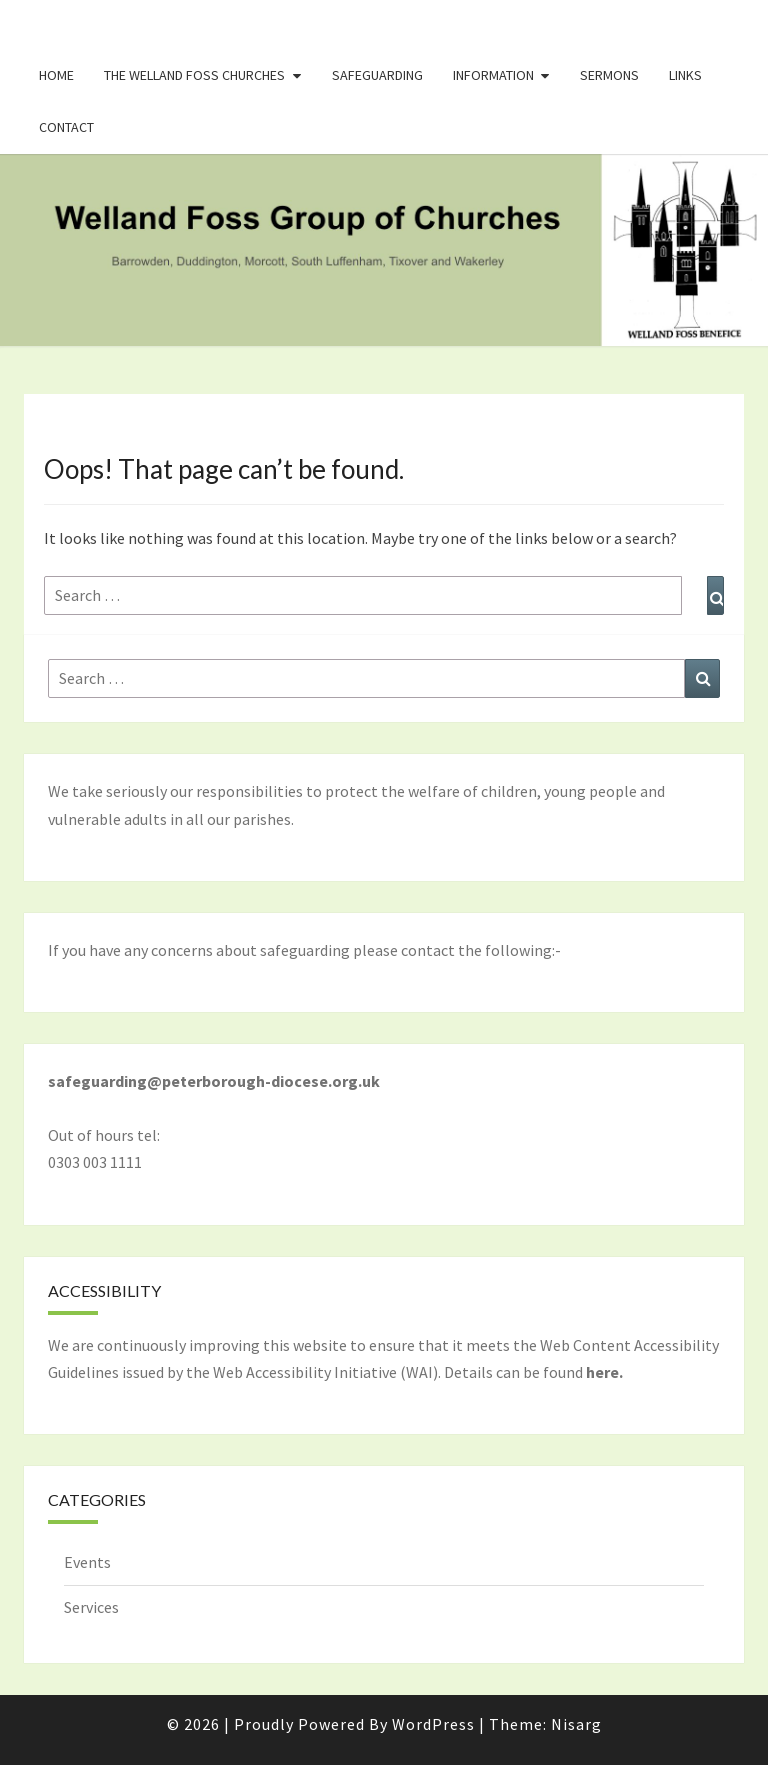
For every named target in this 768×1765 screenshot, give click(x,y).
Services (91, 1607)
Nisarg (576, 1724)
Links (685, 75)
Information (493, 75)
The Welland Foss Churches (194, 75)
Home (56, 75)
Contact (66, 127)
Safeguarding (377, 75)
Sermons (609, 75)
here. (604, 1372)
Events (87, 1562)
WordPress (433, 1724)
